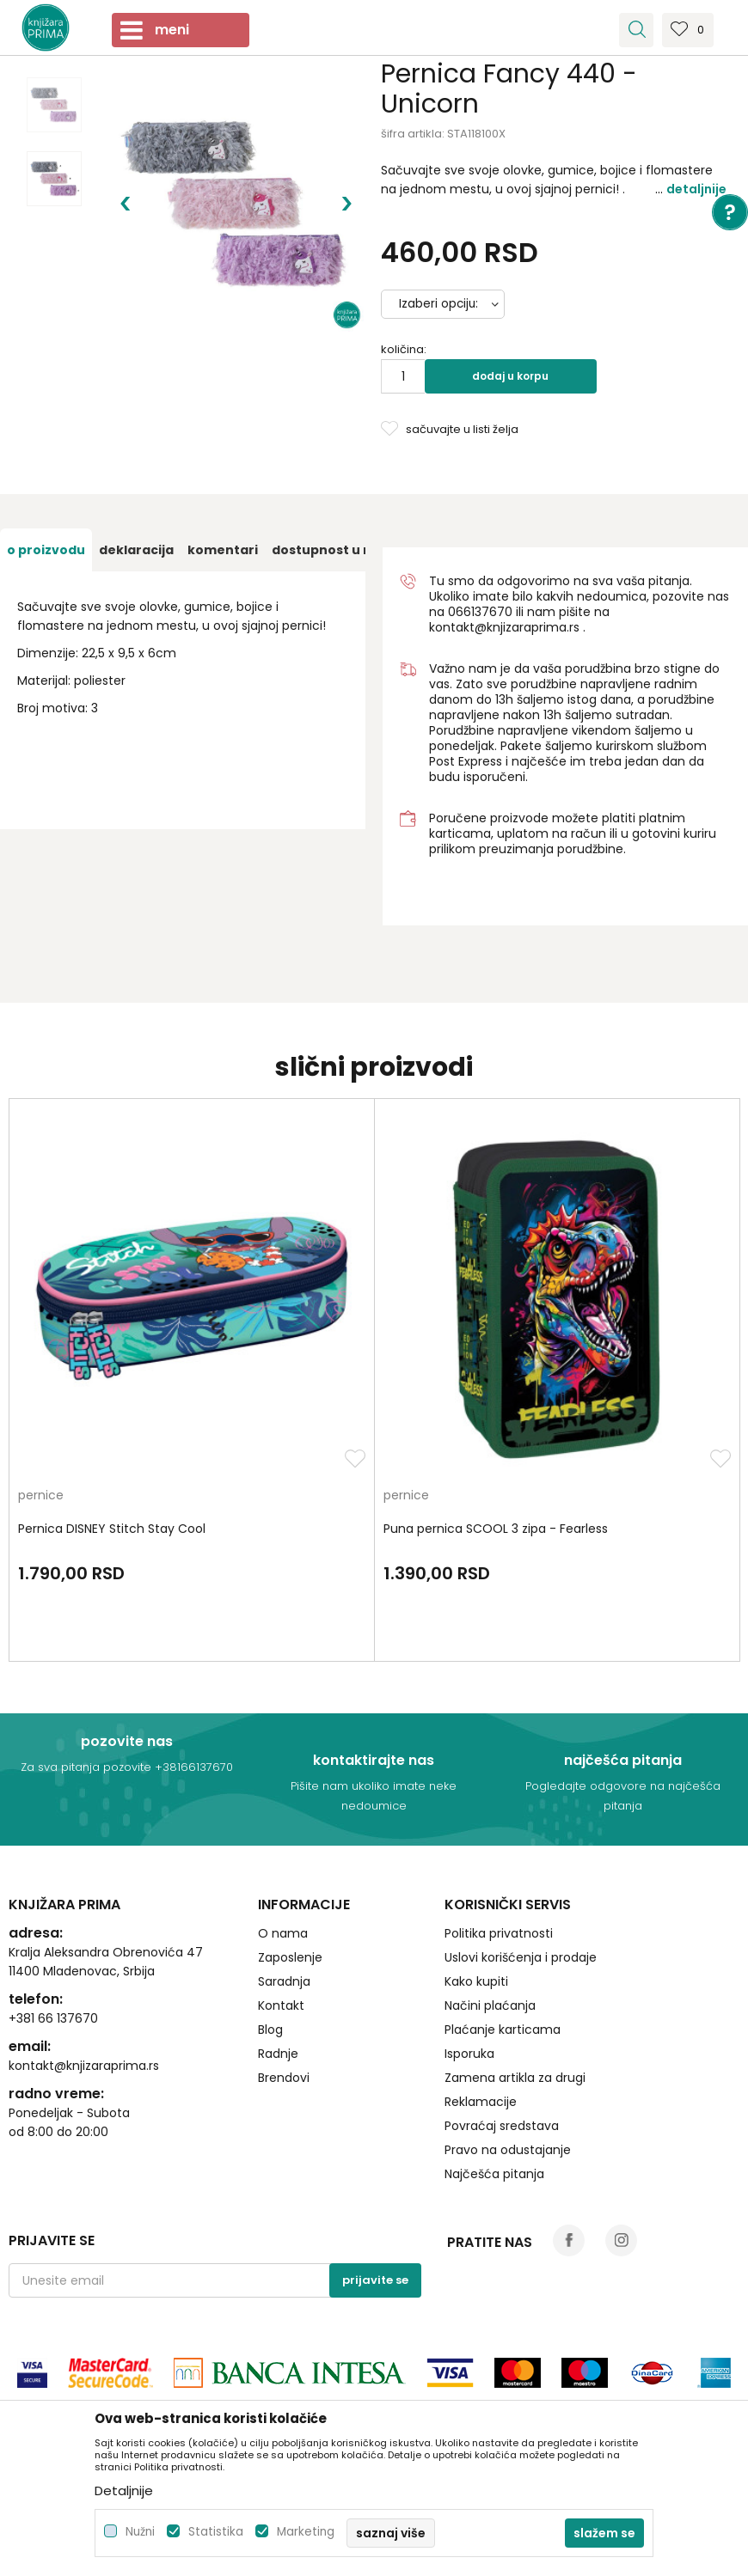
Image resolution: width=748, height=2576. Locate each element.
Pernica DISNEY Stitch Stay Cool (111, 1528)
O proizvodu (46, 550)
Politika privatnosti (499, 1933)
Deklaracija (136, 550)
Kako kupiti (476, 1981)
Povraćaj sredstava (502, 2125)
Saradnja (284, 1981)
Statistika (215, 2531)
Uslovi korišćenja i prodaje (521, 1957)
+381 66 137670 (53, 2018)
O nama (283, 1933)
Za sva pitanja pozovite (88, 1767)
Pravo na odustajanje (508, 2149)
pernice (41, 1496)
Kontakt (281, 2005)
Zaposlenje (290, 1957)
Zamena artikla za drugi (515, 2077)
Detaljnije (696, 189)
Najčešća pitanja (494, 2173)
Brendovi (284, 2077)
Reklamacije (481, 2101)
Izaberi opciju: (438, 304)
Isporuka (469, 2053)
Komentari (222, 550)
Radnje (278, 2053)
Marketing (305, 2531)
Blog (270, 2029)
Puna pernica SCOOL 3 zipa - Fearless (495, 1528)
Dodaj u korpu (510, 376)
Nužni (140, 2531)
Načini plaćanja (490, 2005)
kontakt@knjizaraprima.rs (504, 627)
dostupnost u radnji (337, 550)
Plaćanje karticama (503, 2029)
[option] (54, 104)
